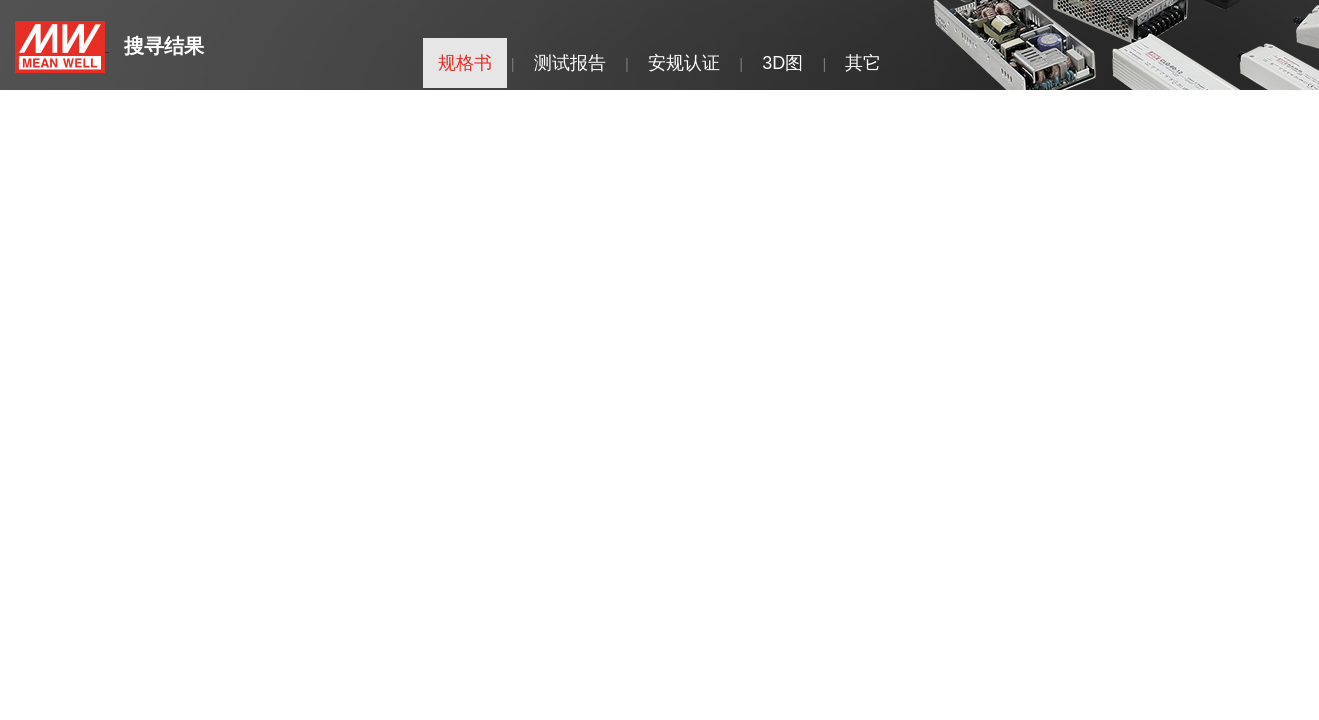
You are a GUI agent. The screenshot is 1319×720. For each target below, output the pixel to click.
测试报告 (570, 63)
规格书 (465, 63)
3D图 (782, 63)
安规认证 (684, 63)
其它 (863, 63)
